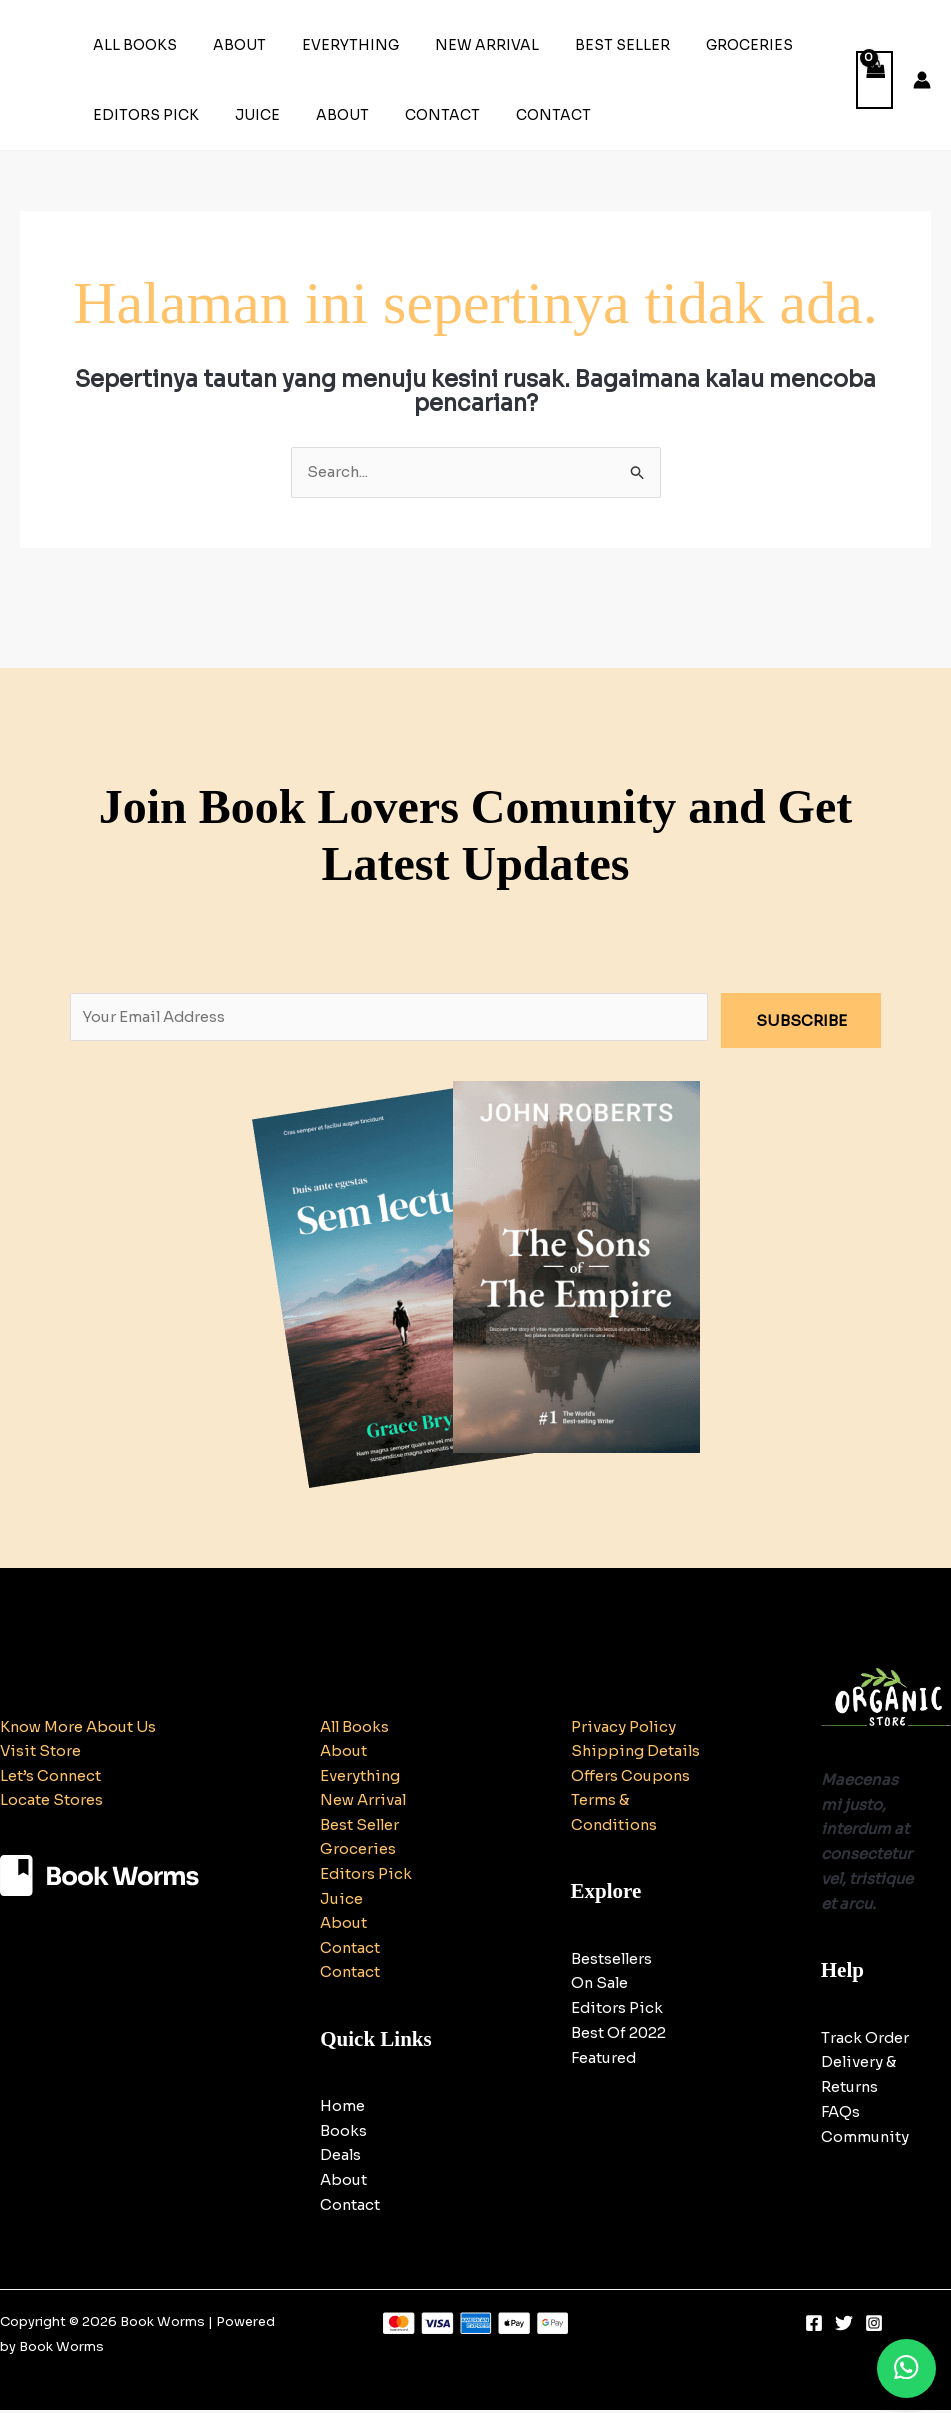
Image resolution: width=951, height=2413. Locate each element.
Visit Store (41, 1751)
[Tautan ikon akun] (922, 80)
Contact (414, 115)
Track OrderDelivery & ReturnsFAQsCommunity (866, 2087)
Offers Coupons (631, 1800)
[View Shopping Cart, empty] (875, 80)
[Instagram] (874, 2326)
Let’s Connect (51, 1776)
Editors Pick (142, 115)
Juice (245, 115)
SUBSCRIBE (801, 1020)
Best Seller (586, 45)
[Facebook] (814, 2326)
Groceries (705, 45)
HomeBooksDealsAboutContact (350, 2158)
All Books (131, 45)
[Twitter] (844, 2326)
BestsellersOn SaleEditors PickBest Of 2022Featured (619, 2034)
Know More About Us (79, 1726)
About (227, 45)
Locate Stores (51, 1800)
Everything (330, 45)
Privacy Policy (624, 1726)
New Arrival (459, 45)
